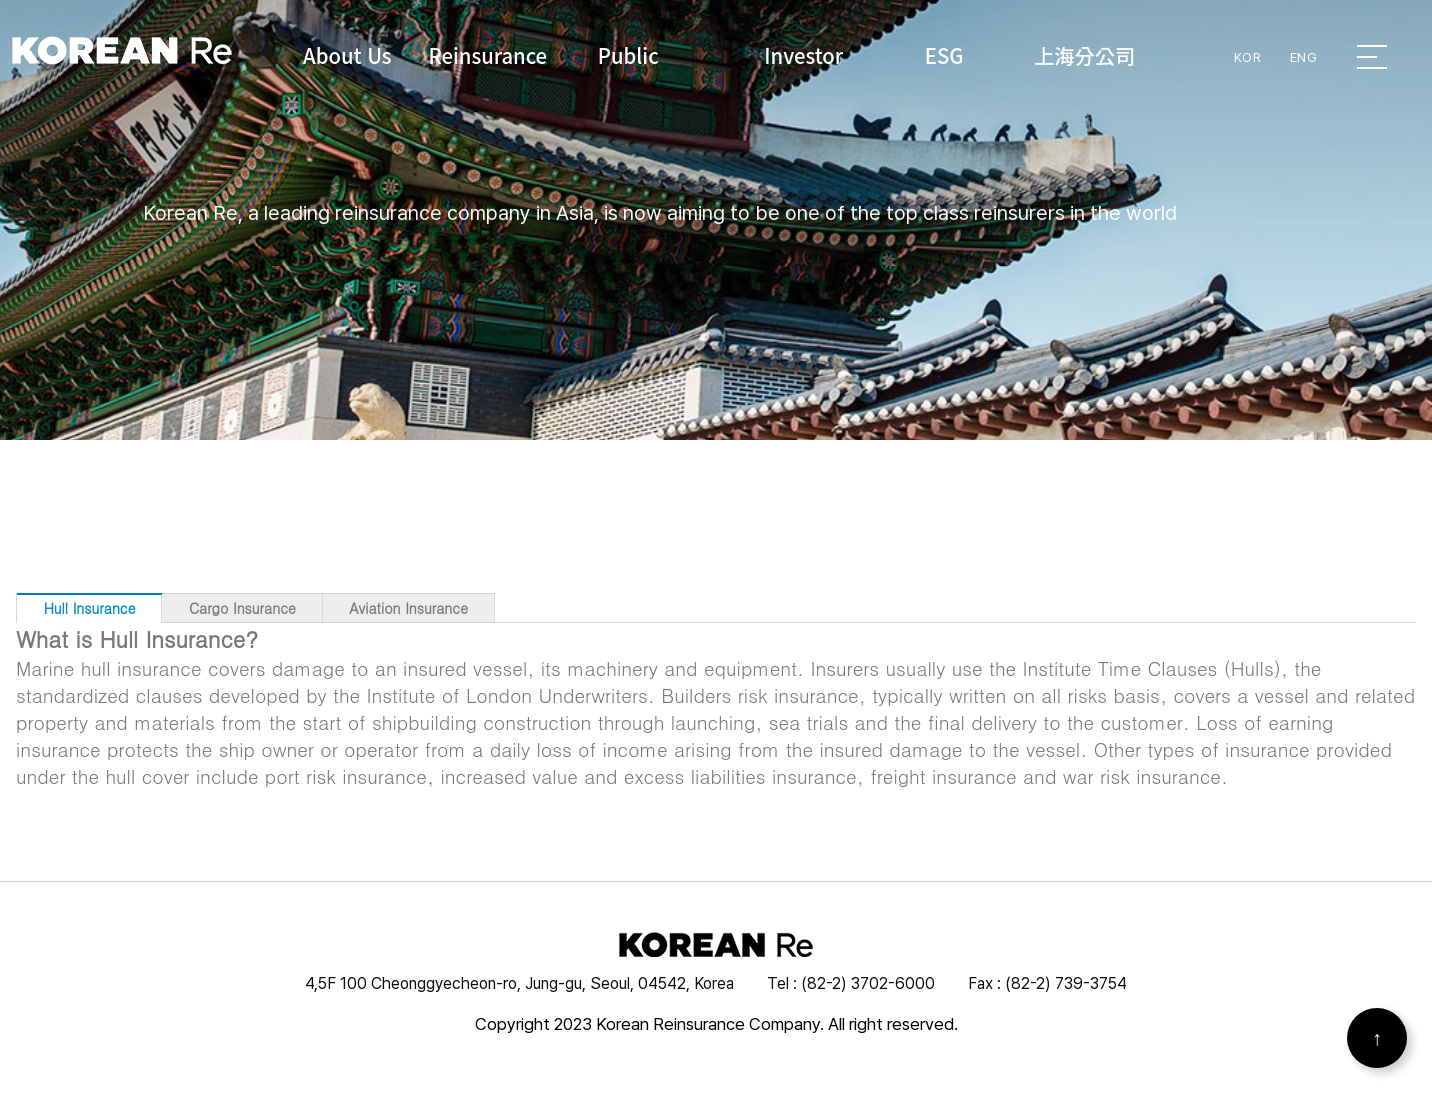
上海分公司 (1084, 55)
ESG (944, 55)
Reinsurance (488, 55)
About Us (347, 55)
